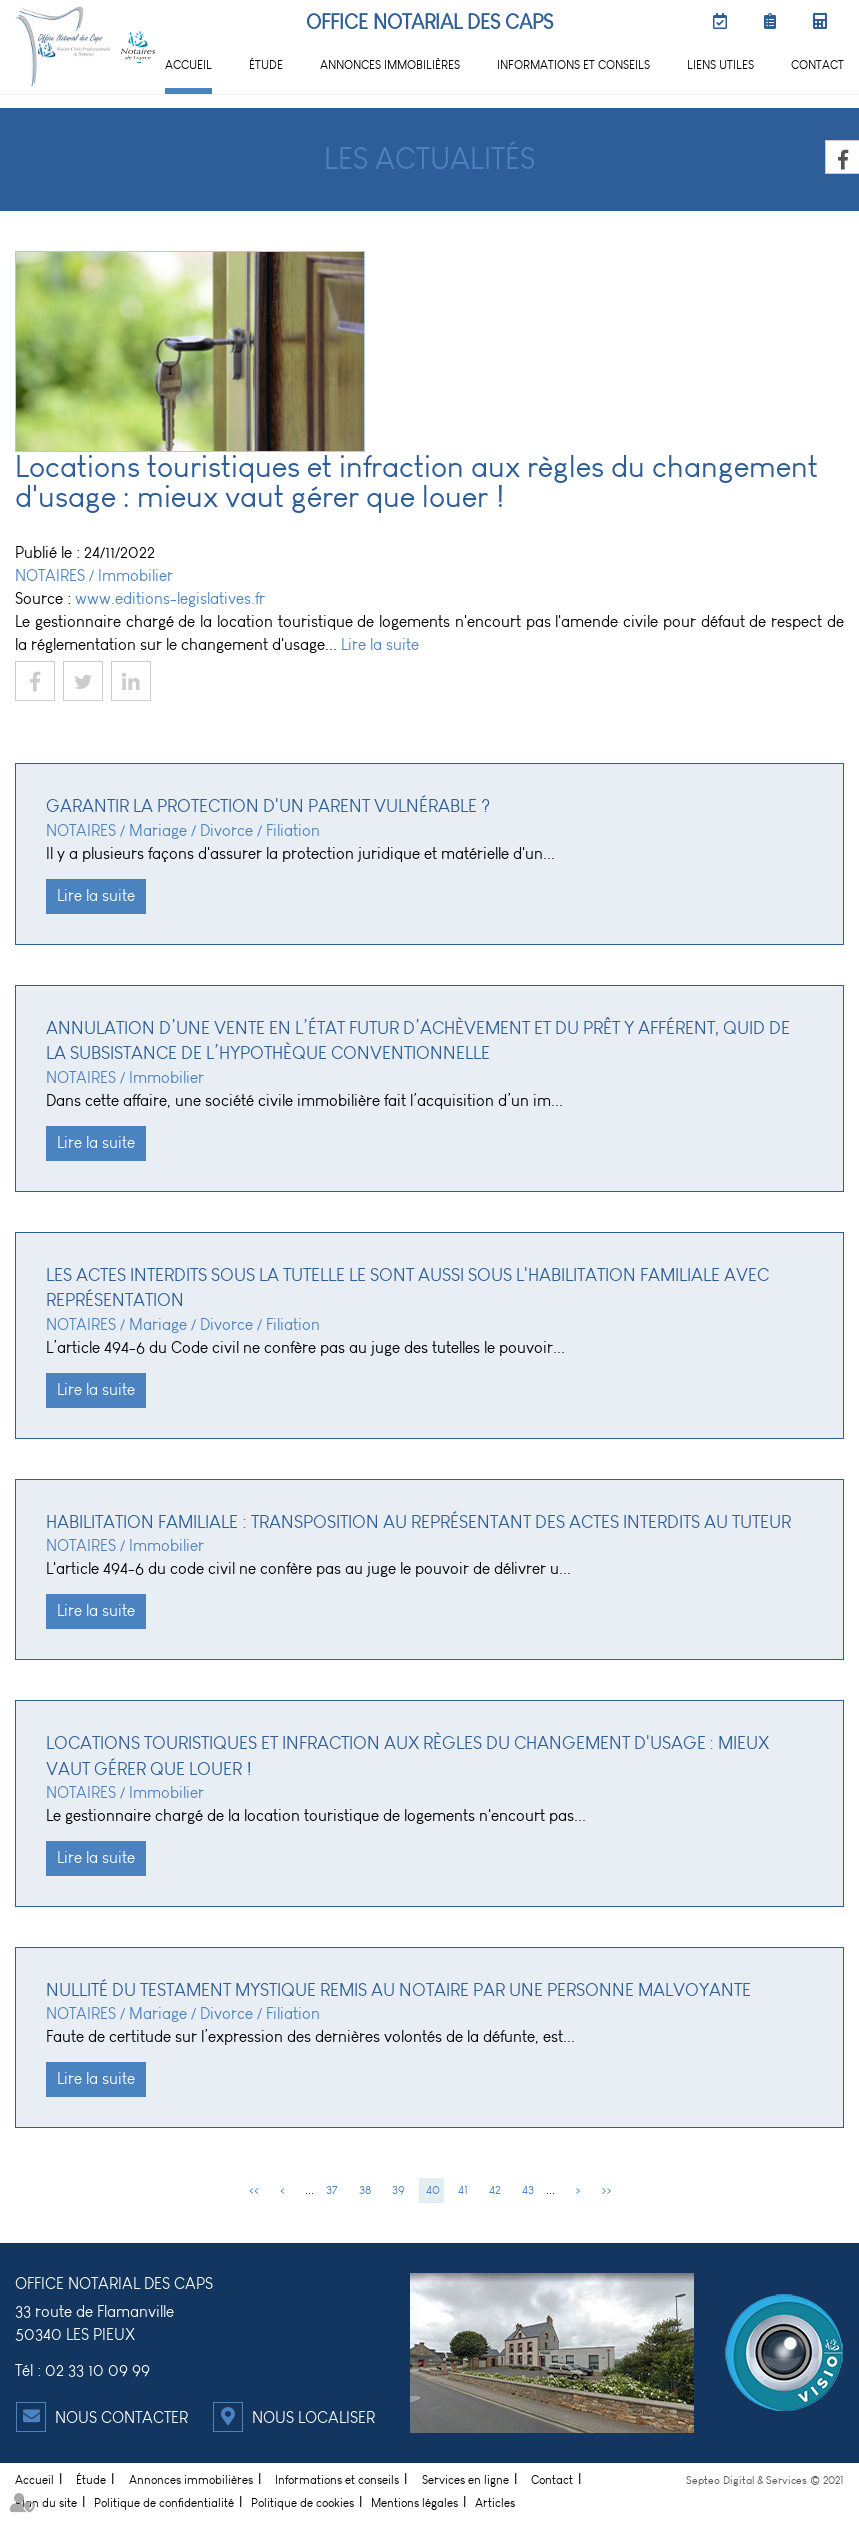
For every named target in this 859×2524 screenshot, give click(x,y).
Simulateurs (823, 21)
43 (528, 2190)
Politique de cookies (302, 2503)
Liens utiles (720, 65)
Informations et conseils (573, 65)
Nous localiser (313, 2417)
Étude (266, 65)
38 (365, 2190)
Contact (817, 65)
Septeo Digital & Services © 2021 (765, 2480)
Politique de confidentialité (164, 2503)
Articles (495, 2503)
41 (463, 2190)
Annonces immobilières (390, 65)
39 (398, 2190)
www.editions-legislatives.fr (170, 598)
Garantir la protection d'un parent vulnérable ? (268, 806)
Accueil (188, 65)
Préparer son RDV (773, 21)
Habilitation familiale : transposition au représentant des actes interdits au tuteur (418, 1522)
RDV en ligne (723, 21)
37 (332, 2190)
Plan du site (46, 2503)
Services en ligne (465, 2480)
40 (433, 2190)
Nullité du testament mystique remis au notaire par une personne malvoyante (398, 1990)
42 (495, 2190)
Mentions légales (414, 2503)
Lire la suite (380, 644)
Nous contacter (121, 2417)
